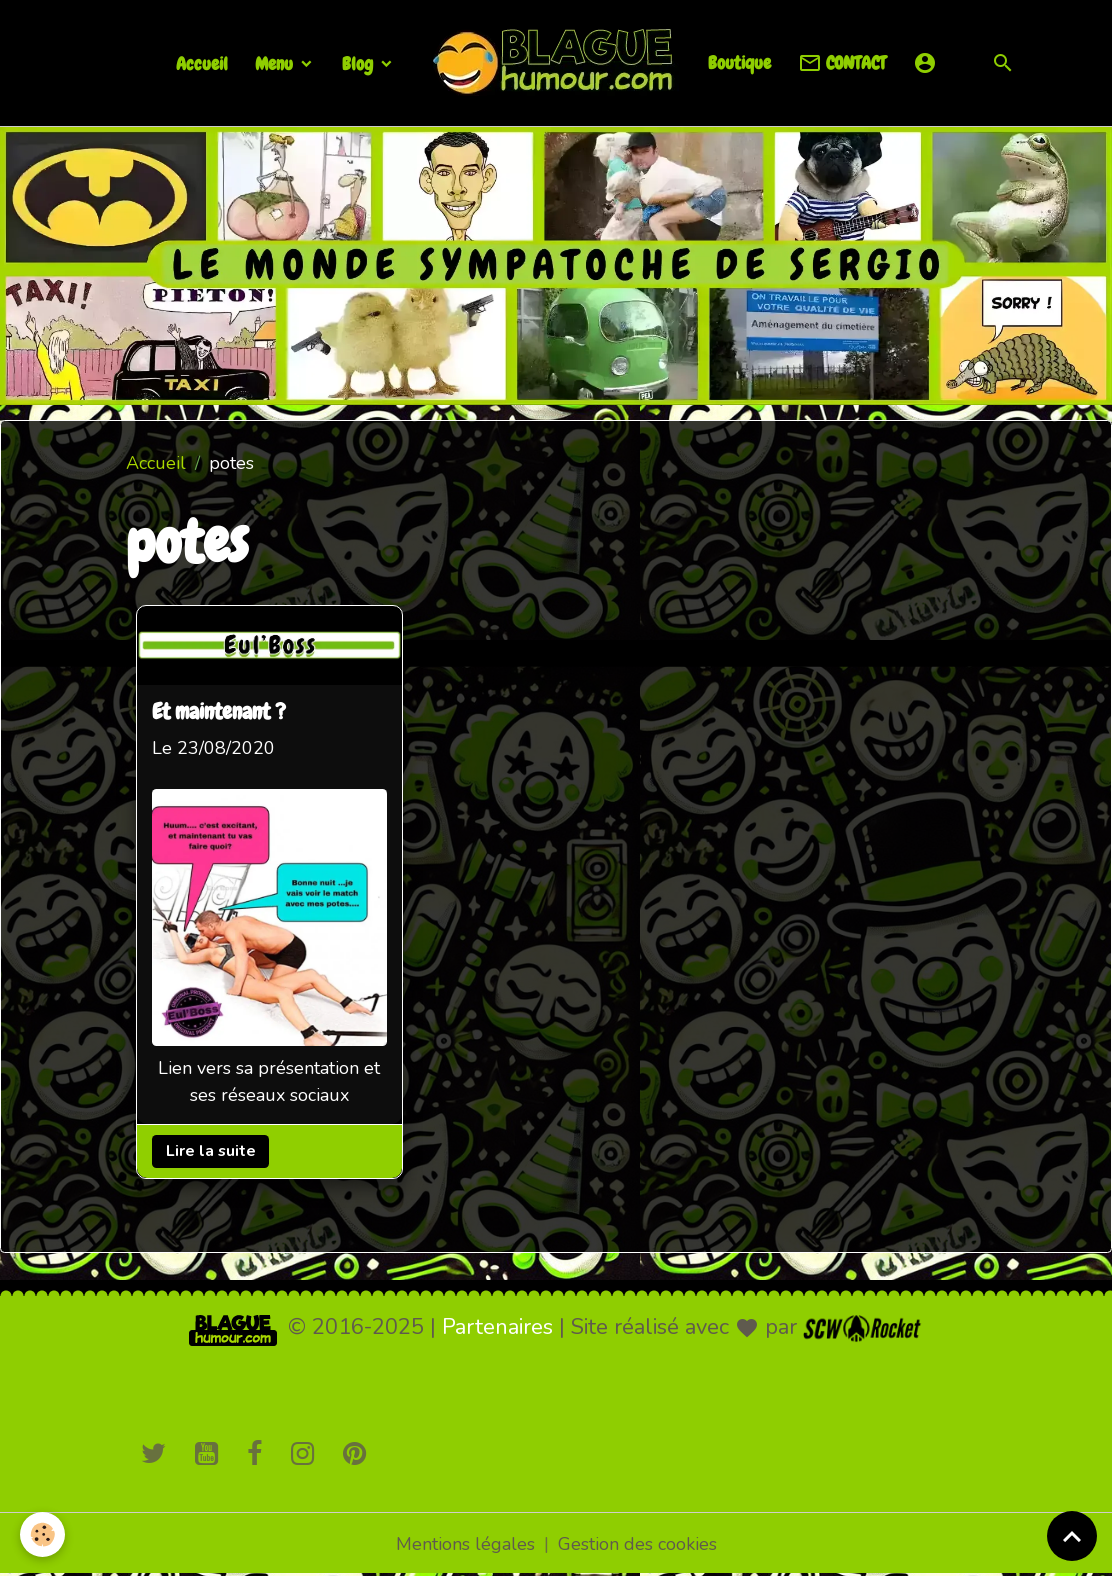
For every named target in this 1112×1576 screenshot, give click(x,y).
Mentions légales (465, 1544)
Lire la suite (211, 1151)
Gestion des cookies (637, 1544)
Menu (276, 63)
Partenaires (497, 1327)
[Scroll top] (1072, 1536)
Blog (359, 63)
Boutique (739, 62)
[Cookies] (42, 1534)
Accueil (202, 63)
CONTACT (842, 63)
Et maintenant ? (219, 714)
